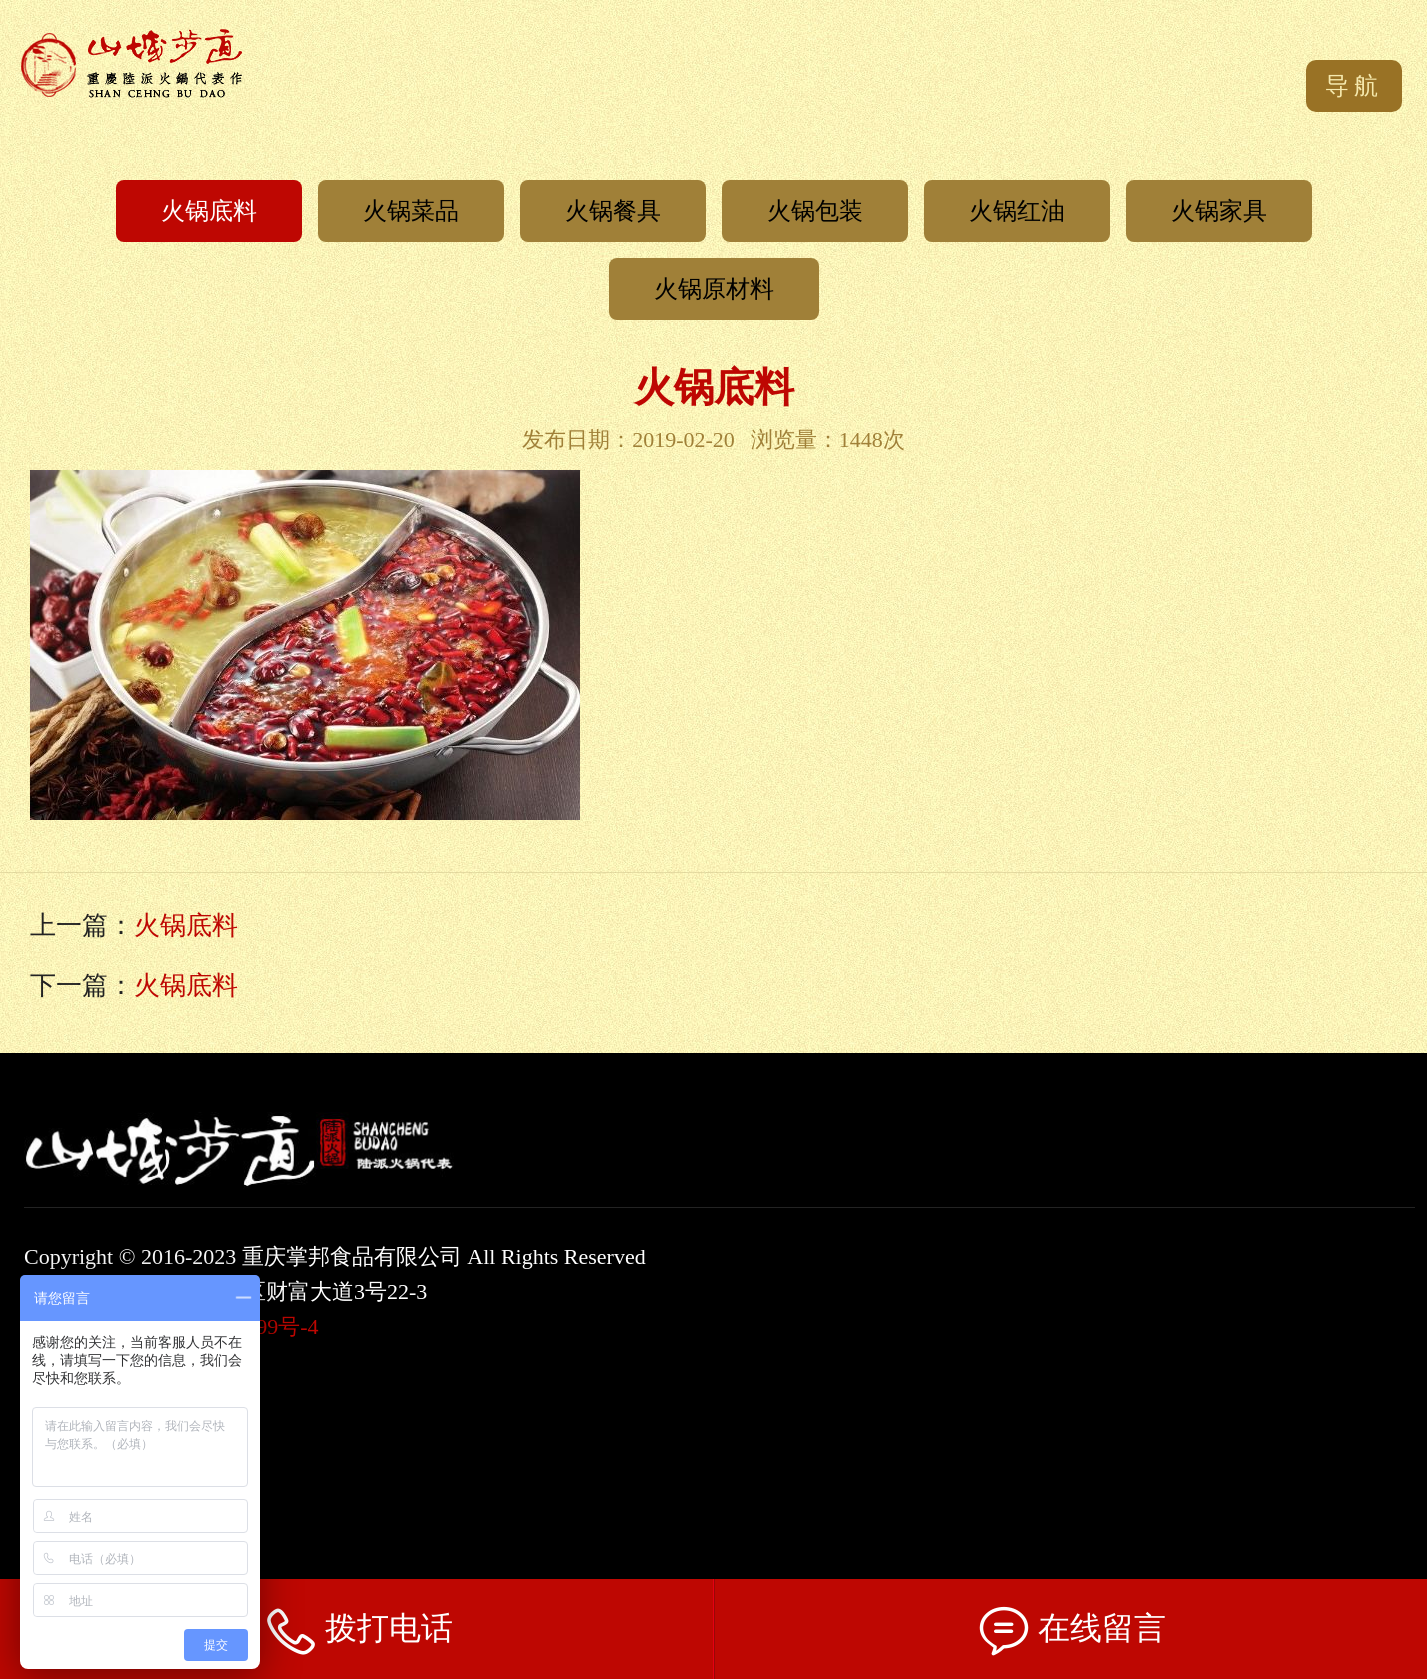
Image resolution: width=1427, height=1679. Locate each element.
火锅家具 (1219, 211)
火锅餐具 (613, 211)
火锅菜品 (411, 211)
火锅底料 (209, 211)
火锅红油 (1017, 211)
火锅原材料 (714, 289)
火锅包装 (815, 211)
